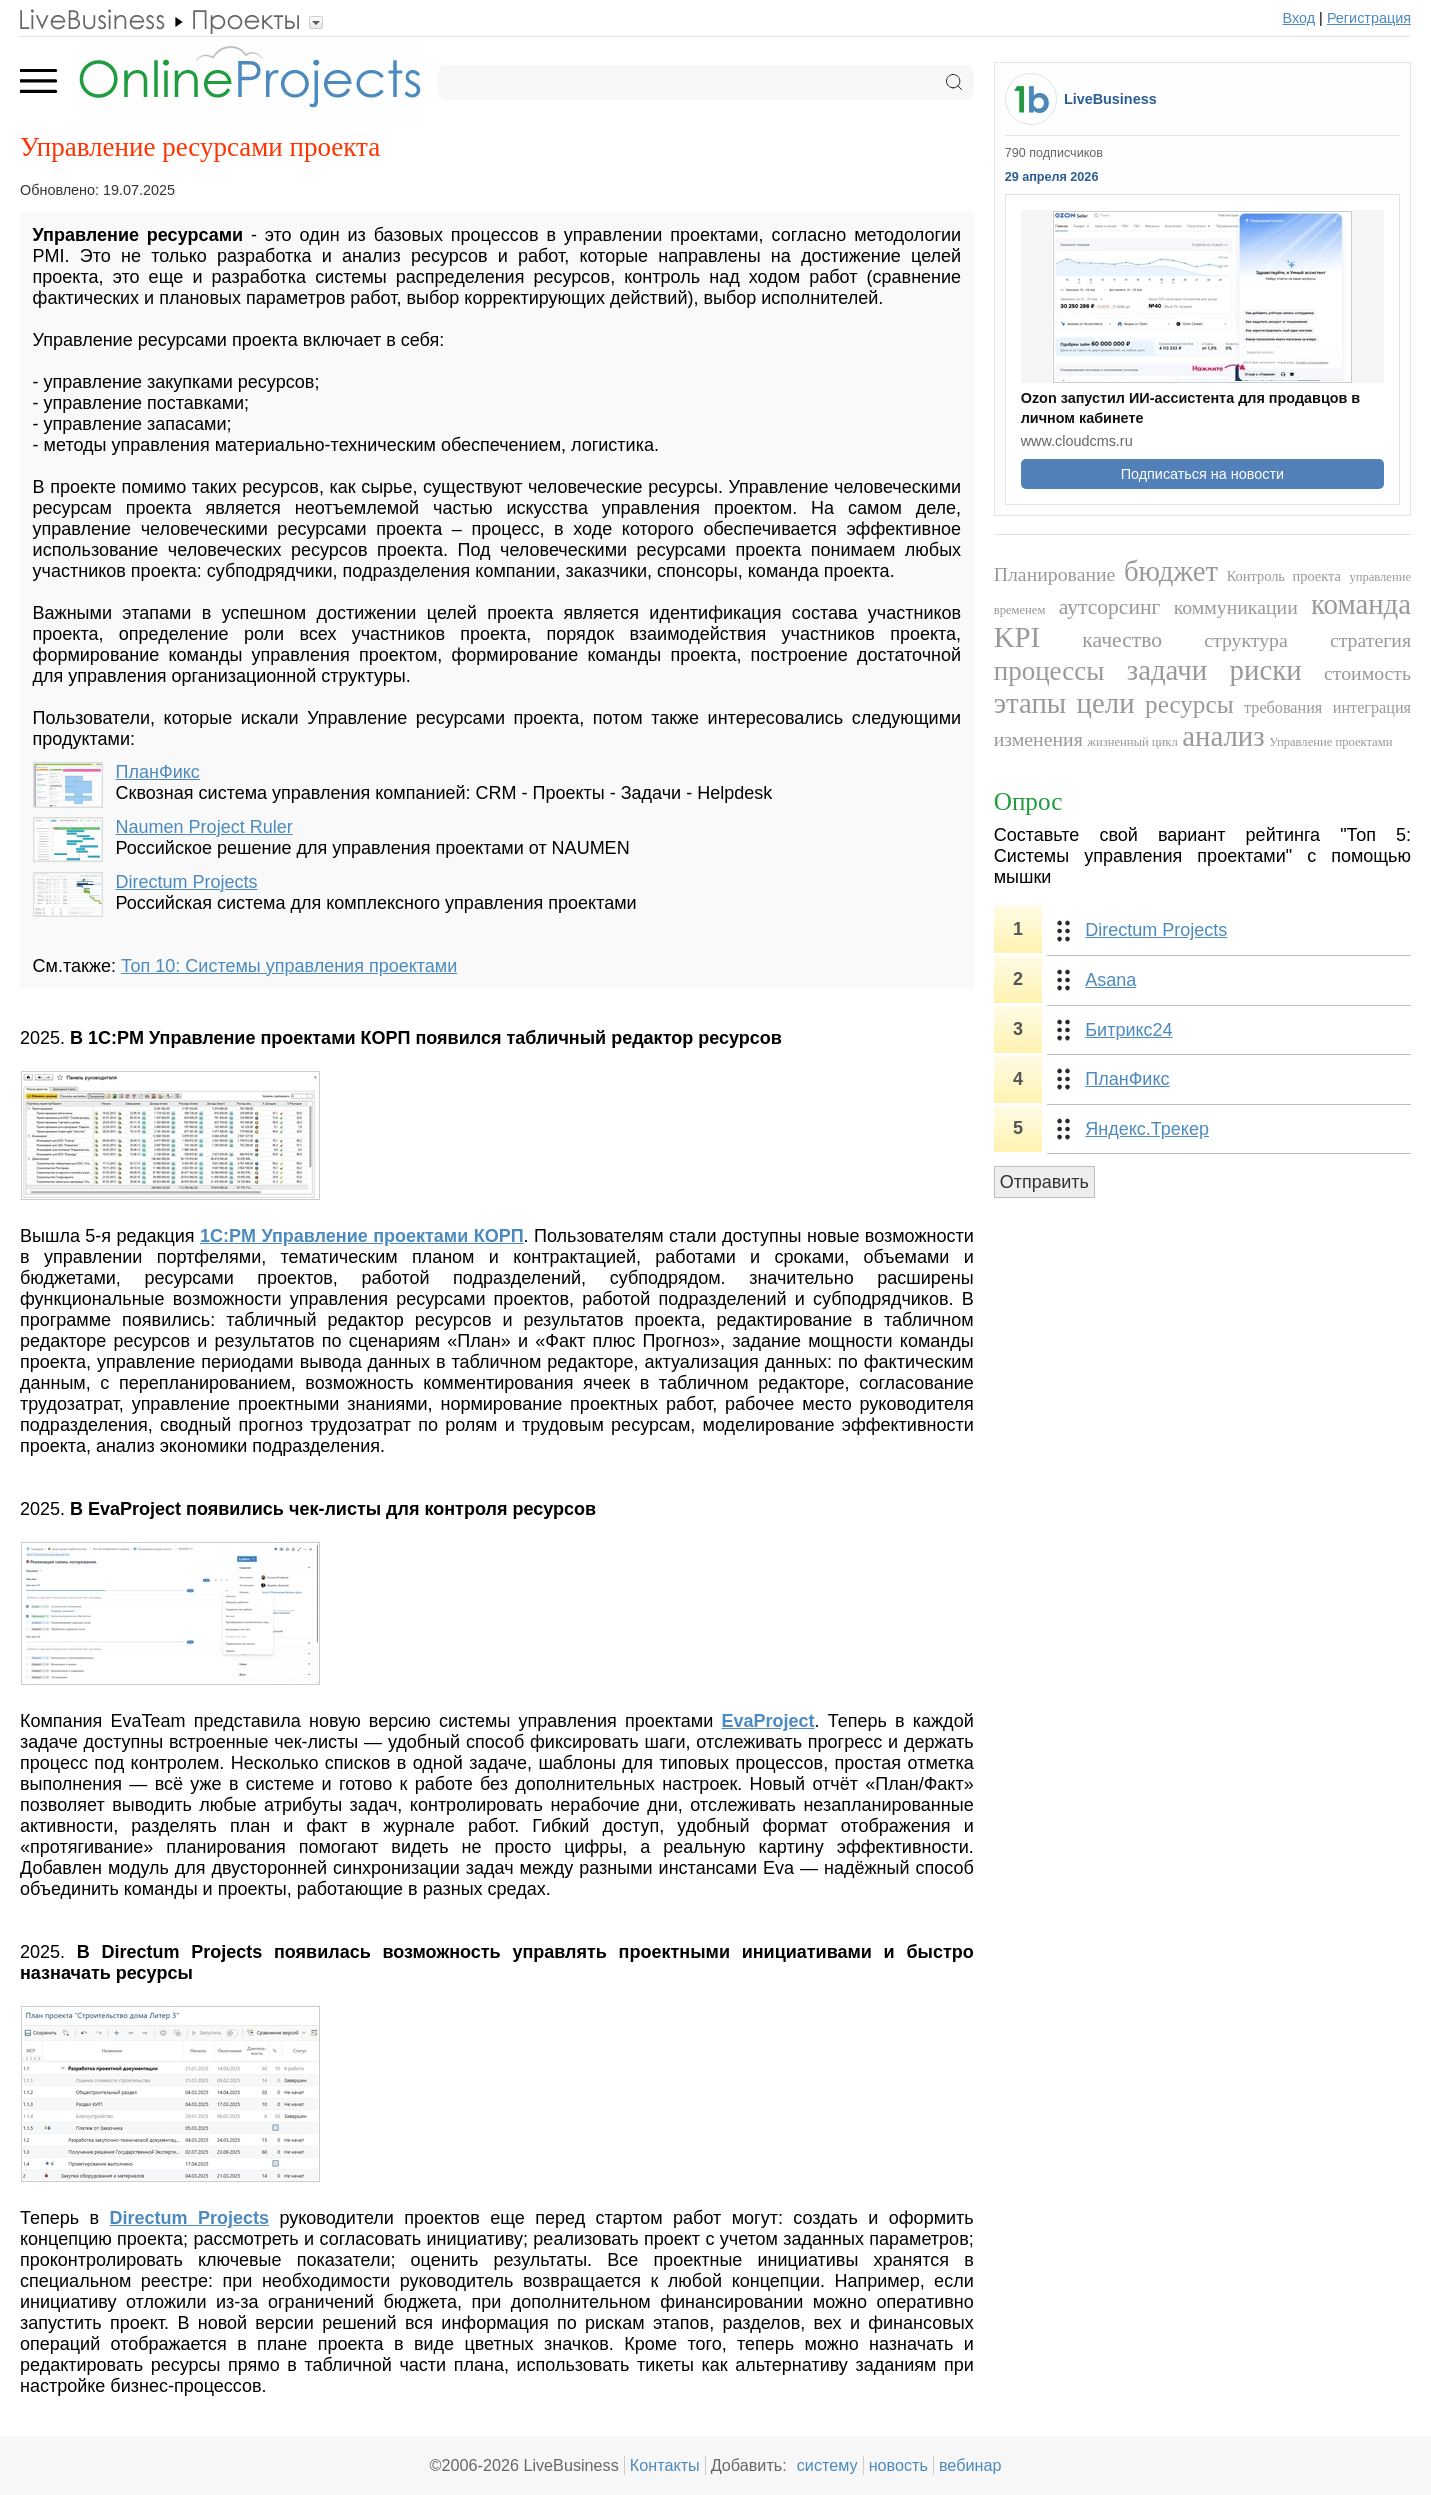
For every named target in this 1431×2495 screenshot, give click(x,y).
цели (1106, 703)
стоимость (1367, 673)
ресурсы (1189, 704)
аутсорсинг (1110, 607)
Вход (1299, 18)
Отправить (1044, 1182)
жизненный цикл (1132, 742)
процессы (1049, 671)
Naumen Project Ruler (204, 827)
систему (827, 2465)
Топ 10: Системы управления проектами (289, 966)
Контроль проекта (1284, 576)
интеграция (1372, 708)
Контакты (665, 2465)
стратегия (1370, 640)
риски (1266, 670)
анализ (1223, 736)
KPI (1017, 637)
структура (1245, 640)
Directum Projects (187, 882)
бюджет (1171, 571)
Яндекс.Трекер (1147, 1129)
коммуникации (1236, 607)
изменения (1038, 739)
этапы (1030, 703)
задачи (1167, 670)
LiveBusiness (1110, 99)
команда (1361, 604)
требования (1283, 708)
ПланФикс (158, 772)
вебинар (970, 2465)
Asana (1110, 980)
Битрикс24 (1128, 1030)
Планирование (1055, 574)
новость (898, 2465)
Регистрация (1369, 18)
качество (1122, 640)
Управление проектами (1330, 742)
